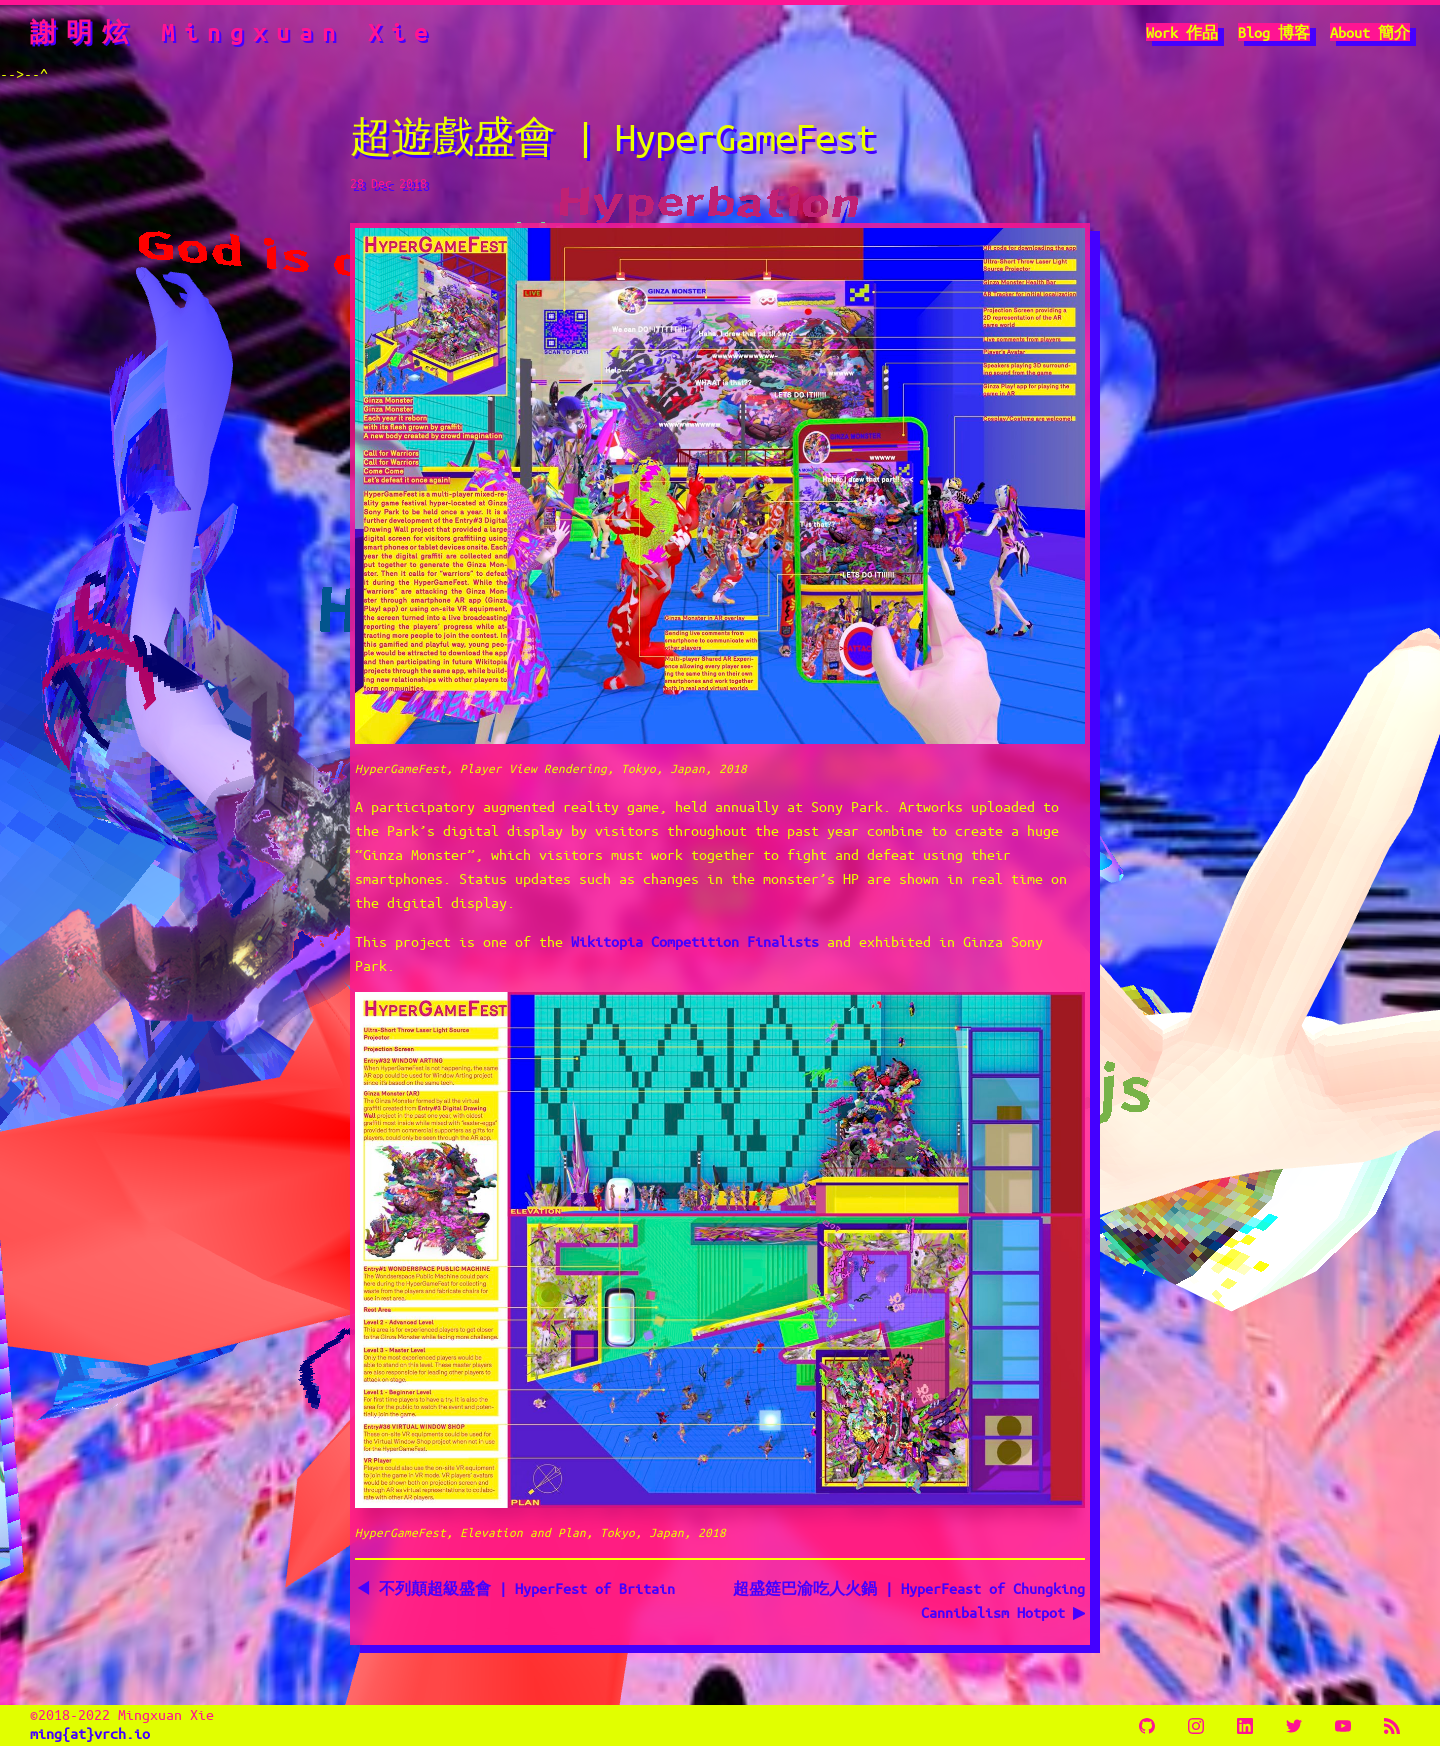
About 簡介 (1370, 32)
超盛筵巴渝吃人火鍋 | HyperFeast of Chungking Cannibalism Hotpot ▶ (909, 1600)
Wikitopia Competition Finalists (695, 941)
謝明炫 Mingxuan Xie (233, 32)
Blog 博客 (1274, 32)
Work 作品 (1182, 32)
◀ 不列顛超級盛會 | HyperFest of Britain (516, 1588)
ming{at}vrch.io (90, 1733)
